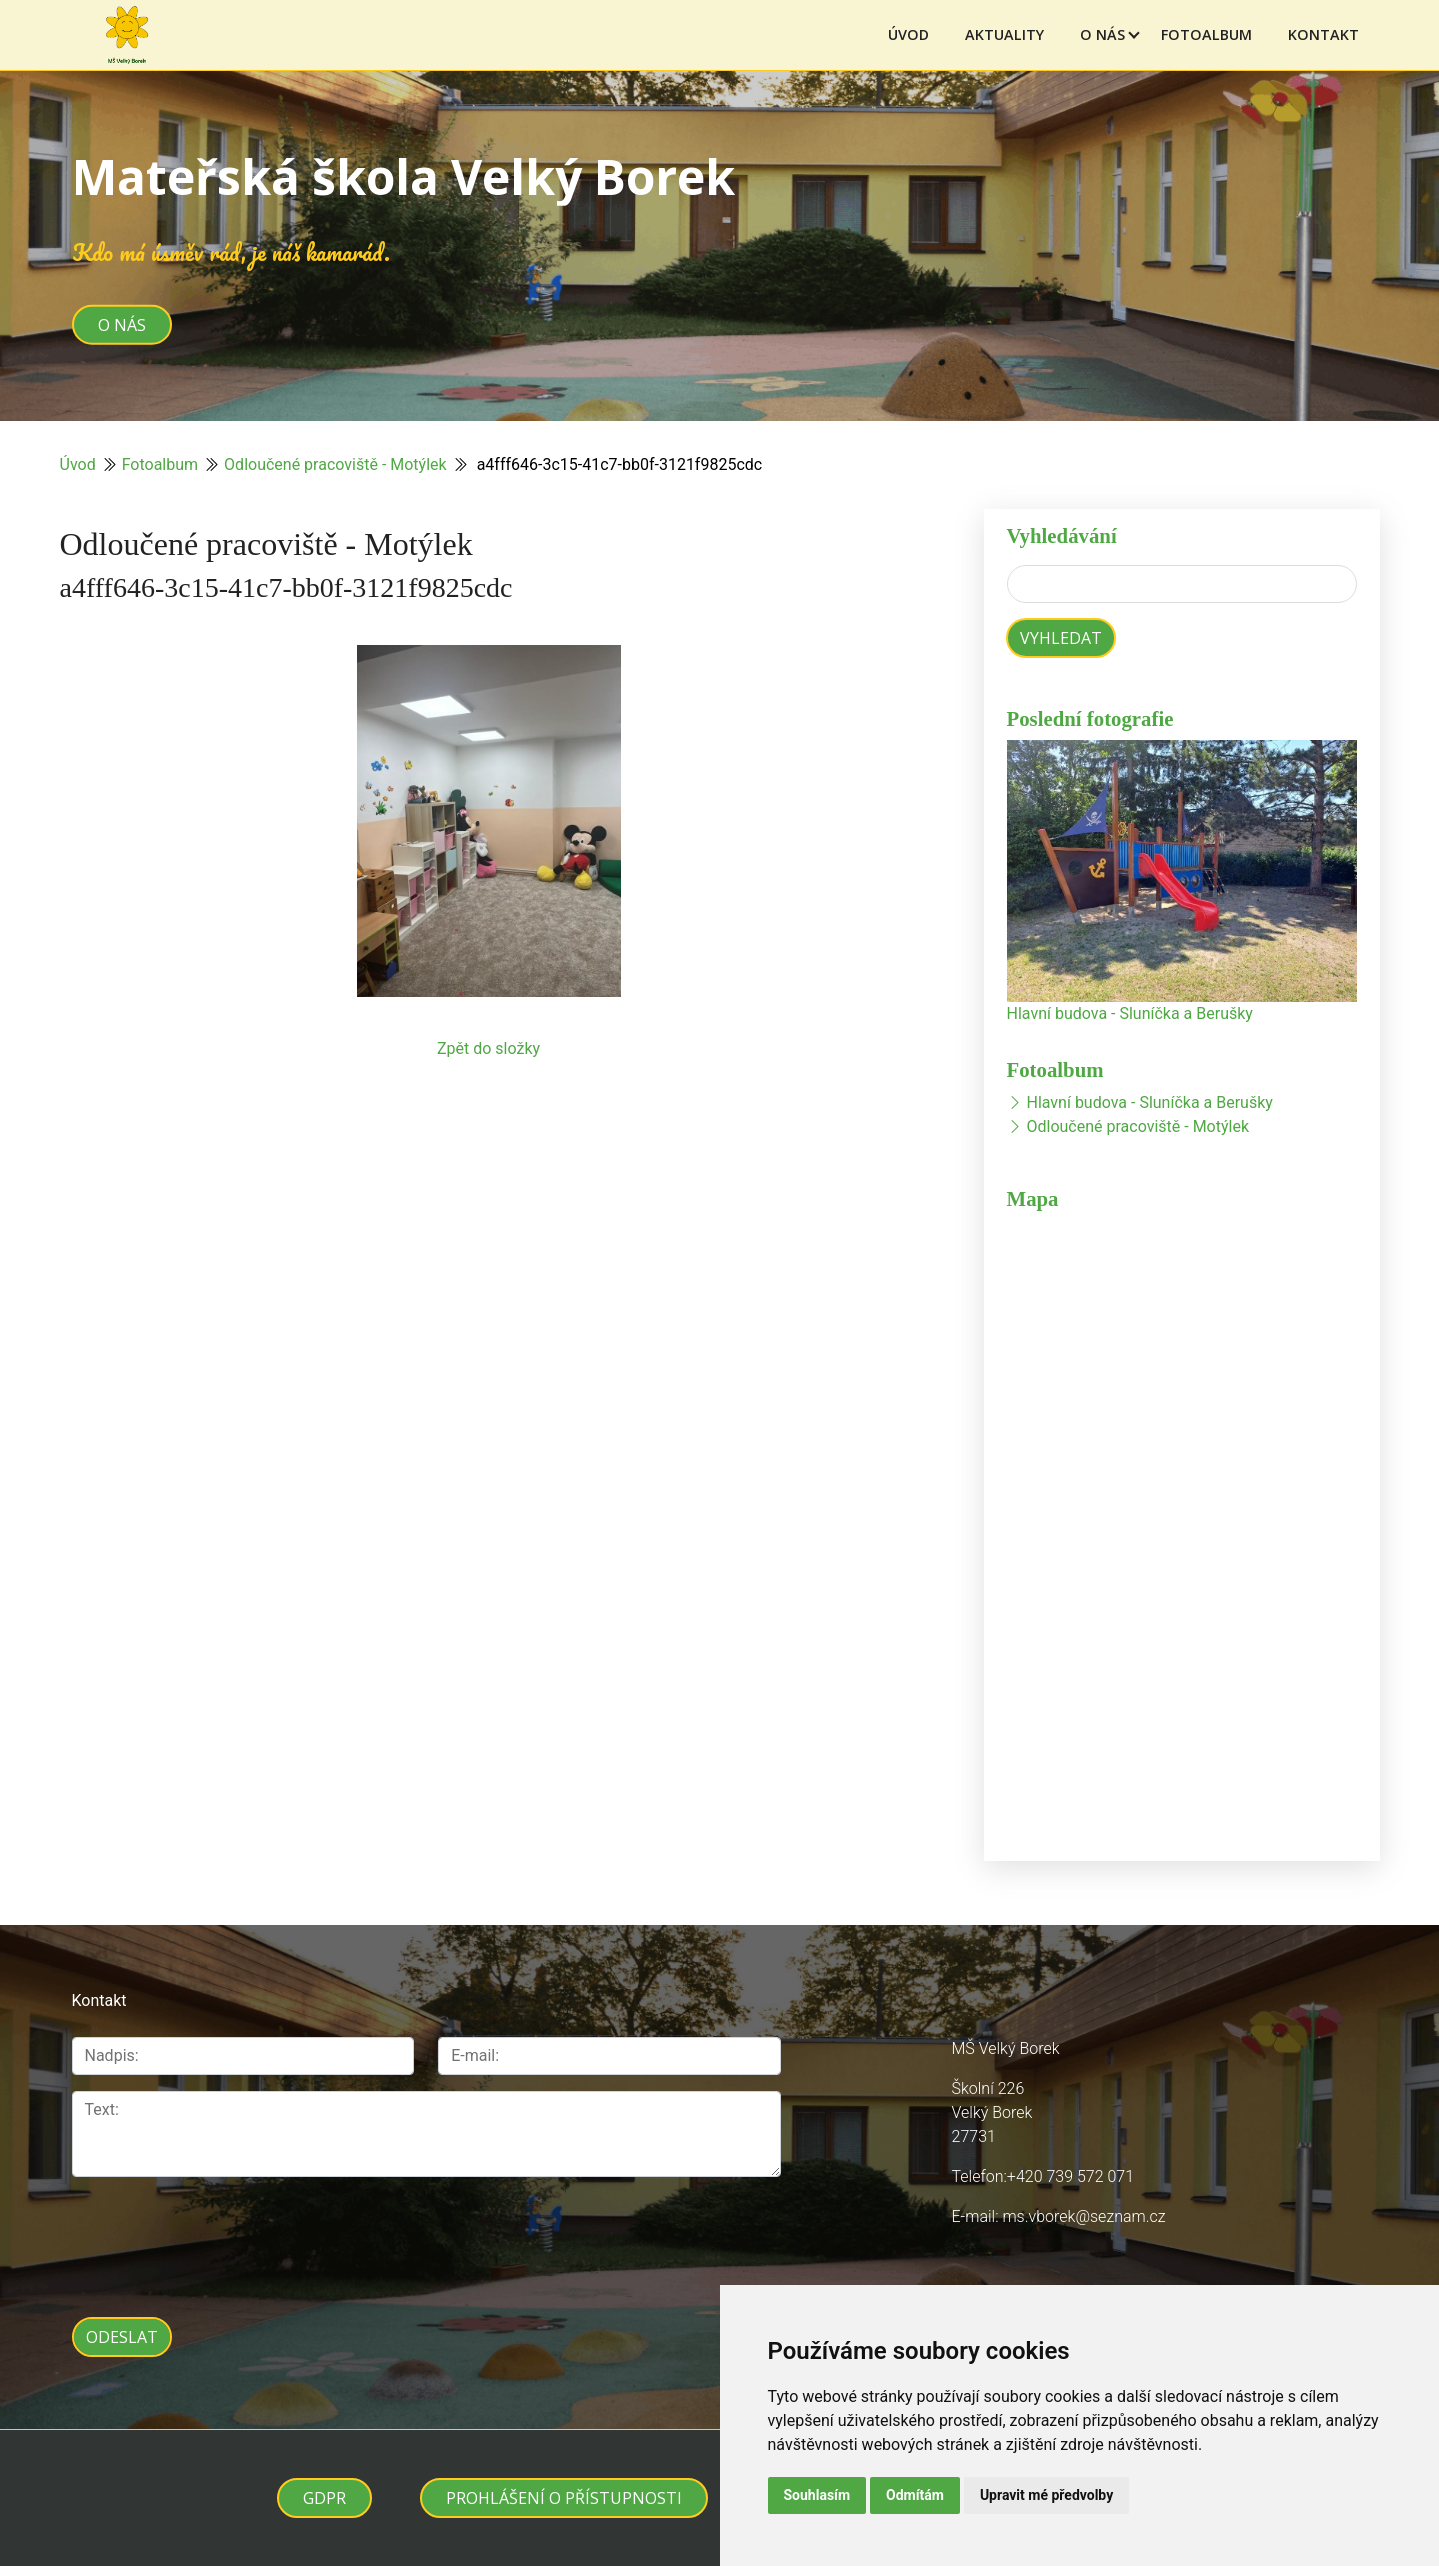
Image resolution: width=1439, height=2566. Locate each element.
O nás (1102, 34)
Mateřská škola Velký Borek (403, 176)
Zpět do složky (488, 1048)
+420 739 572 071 (1070, 2176)
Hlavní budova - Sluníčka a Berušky (1130, 1013)
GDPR (324, 2498)
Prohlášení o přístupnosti (564, 2498)
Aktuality (1004, 34)
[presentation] (224, 2236)
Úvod (908, 34)
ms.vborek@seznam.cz (1083, 2216)
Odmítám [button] (915, 2495)
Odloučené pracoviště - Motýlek (335, 464)
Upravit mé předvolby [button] (1046, 2495)
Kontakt (1323, 34)
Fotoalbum (1206, 34)
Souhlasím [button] (817, 2495)
